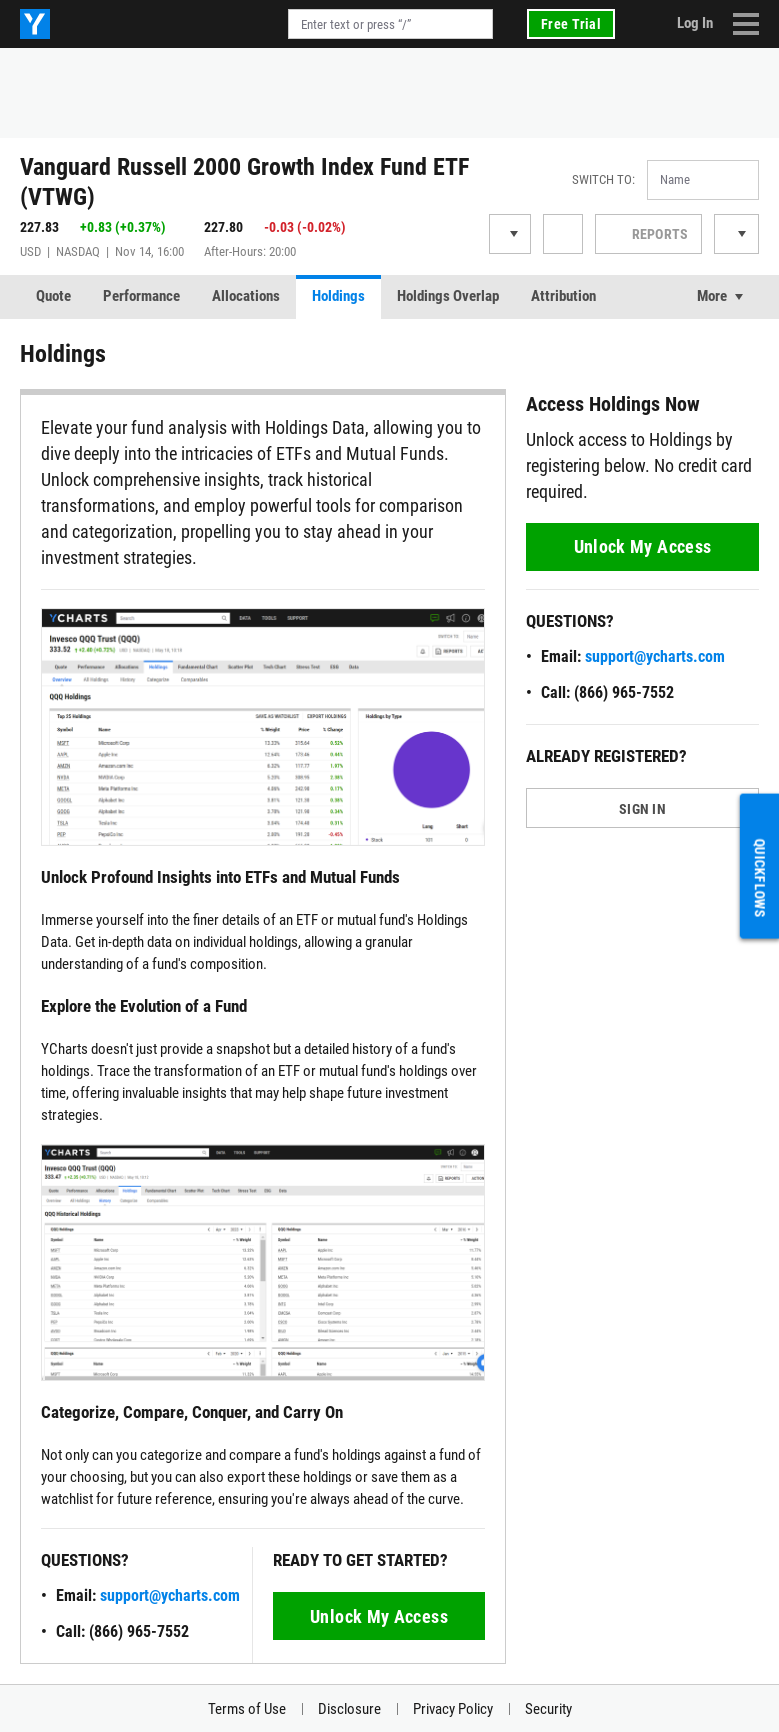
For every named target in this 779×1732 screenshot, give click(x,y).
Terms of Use (247, 1709)
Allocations (246, 296)
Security (548, 1709)
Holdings (338, 296)
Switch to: (603, 179)
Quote (53, 296)
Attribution (563, 296)
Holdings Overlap (448, 296)
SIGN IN (642, 809)
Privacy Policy (453, 1709)
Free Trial (571, 24)
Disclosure (349, 1709)
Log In (695, 23)
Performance (141, 296)
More (712, 296)
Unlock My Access (379, 1616)
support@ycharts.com (170, 1595)
